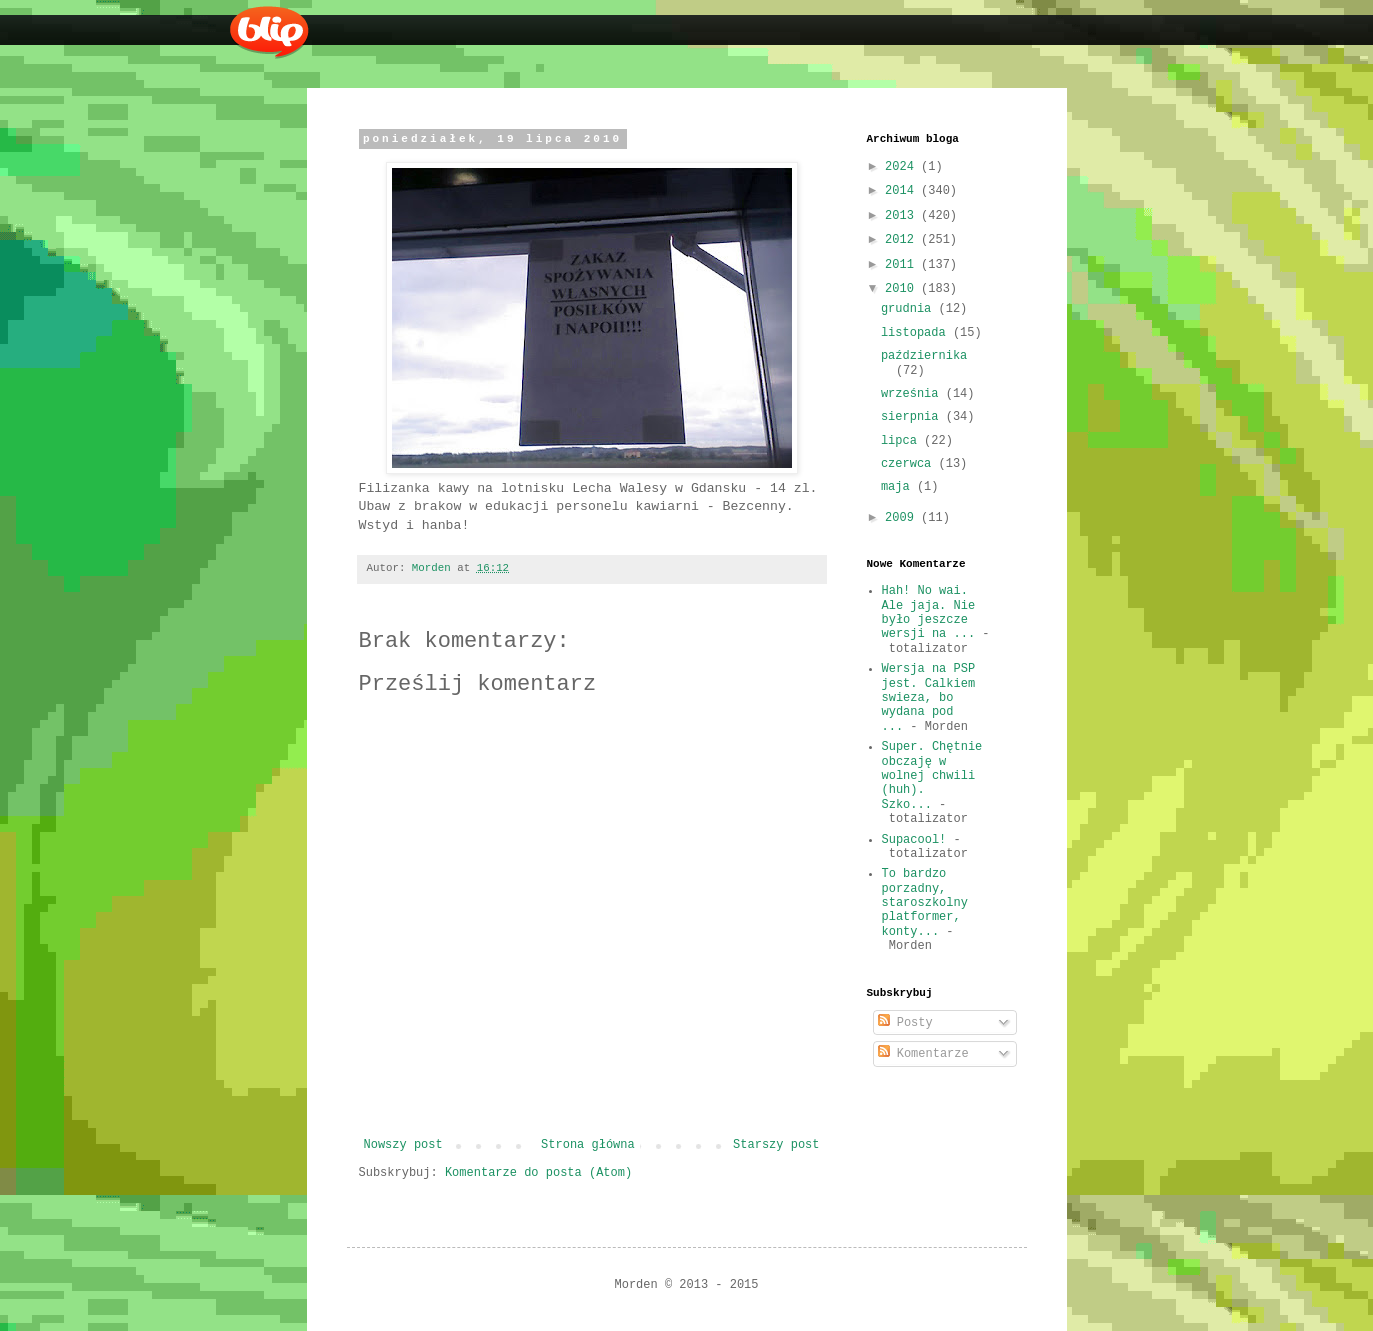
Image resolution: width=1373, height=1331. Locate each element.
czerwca (910, 464)
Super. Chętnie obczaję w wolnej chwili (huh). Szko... (932, 776)
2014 (903, 191)
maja (899, 487)
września (913, 394)
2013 (903, 216)
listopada (917, 333)
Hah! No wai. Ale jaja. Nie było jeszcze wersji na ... (929, 612)
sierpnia (913, 417)
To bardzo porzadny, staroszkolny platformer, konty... (925, 903)
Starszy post (776, 1145)
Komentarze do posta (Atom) (538, 1173)
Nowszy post (403, 1145)
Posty (905, 1023)
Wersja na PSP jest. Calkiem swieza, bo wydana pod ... (929, 698)
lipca (902, 441)
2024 (903, 167)
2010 (903, 289)
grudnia (910, 309)
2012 (903, 240)
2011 (903, 265)
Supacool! (914, 840)
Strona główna (588, 1145)
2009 (903, 518)
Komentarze (923, 1054)
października (924, 356)
